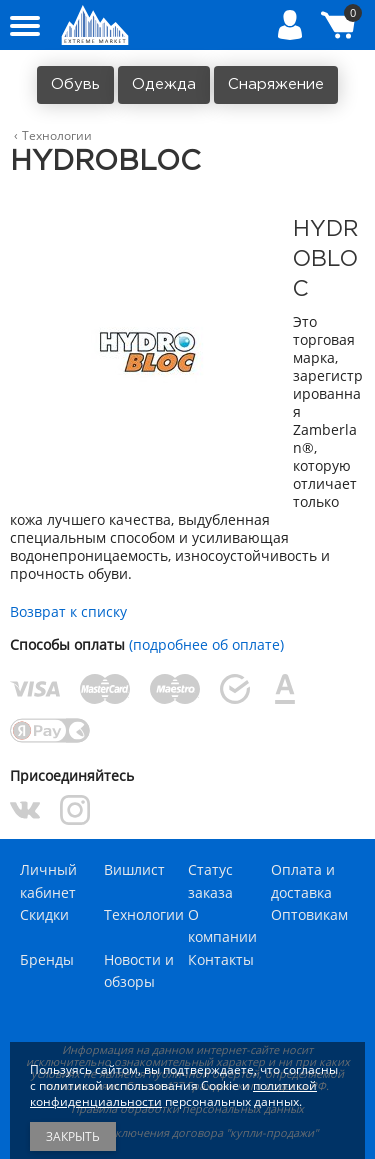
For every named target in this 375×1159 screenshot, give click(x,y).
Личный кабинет (48, 880)
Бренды (47, 959)
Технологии (144, 914)
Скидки (44, 914)
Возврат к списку (68, 611)
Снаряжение (276, 84)
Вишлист (134, 869)
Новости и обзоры (139, 970)
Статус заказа (210, 880)
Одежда (164, 84)
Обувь (75, 84)
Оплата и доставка (303, 880)
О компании (222, 925)
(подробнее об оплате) (206, 644)
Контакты (221, 959)
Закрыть (73, 1136)
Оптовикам (309, 914)
